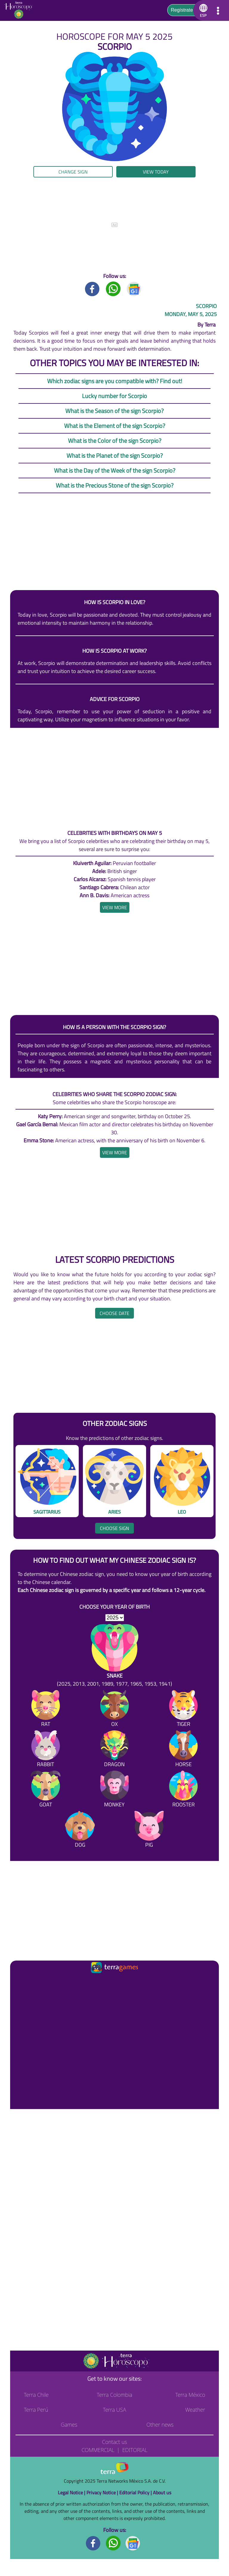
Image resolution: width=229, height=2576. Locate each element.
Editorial (135, 2449)
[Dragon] (114, 1749)
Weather (195, 2409)
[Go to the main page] (20, 10)
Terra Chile (36, 2394)
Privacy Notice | (102, 2492)
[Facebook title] (92, 288)
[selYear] (114, 1617)
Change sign (73, 171)
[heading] (114, 907)
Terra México (190, 2394)
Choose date (114, 1313)
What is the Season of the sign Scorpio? (114, 410)
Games (69, 2424)
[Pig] (149, 1830)
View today (156, 171)
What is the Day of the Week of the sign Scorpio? (114, 470)
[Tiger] (183, 1709)
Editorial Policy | (136, 2492)
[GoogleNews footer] (133, 2543)
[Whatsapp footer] (113, 2543)
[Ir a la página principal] (20, 1982)
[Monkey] (114, 1790)
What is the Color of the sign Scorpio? (114, 440)
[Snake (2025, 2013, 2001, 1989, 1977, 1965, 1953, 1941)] (114, 1656)
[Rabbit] (46, 1749)
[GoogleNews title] (134, 288)
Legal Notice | (72, 2492)
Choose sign (114, 1528)
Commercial (97, 2449)
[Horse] (183, 1749)
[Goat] (46, 1790)
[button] (202, 10)
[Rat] (46, 1709)
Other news (160, 2424)
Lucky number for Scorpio (114, 395)
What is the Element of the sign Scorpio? (114, 425)
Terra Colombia (114, 2394)
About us (162, 2492)
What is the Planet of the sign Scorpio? (114, 455)
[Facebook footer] (93, 2543)
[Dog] (80, 1830)
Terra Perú (36, 2409)
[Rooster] (183, 1790)
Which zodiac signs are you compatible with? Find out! (114, 381)
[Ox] (114, 1709)
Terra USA (114, 2409)
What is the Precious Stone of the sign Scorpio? (115, 485)
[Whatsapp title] (113, 288)
